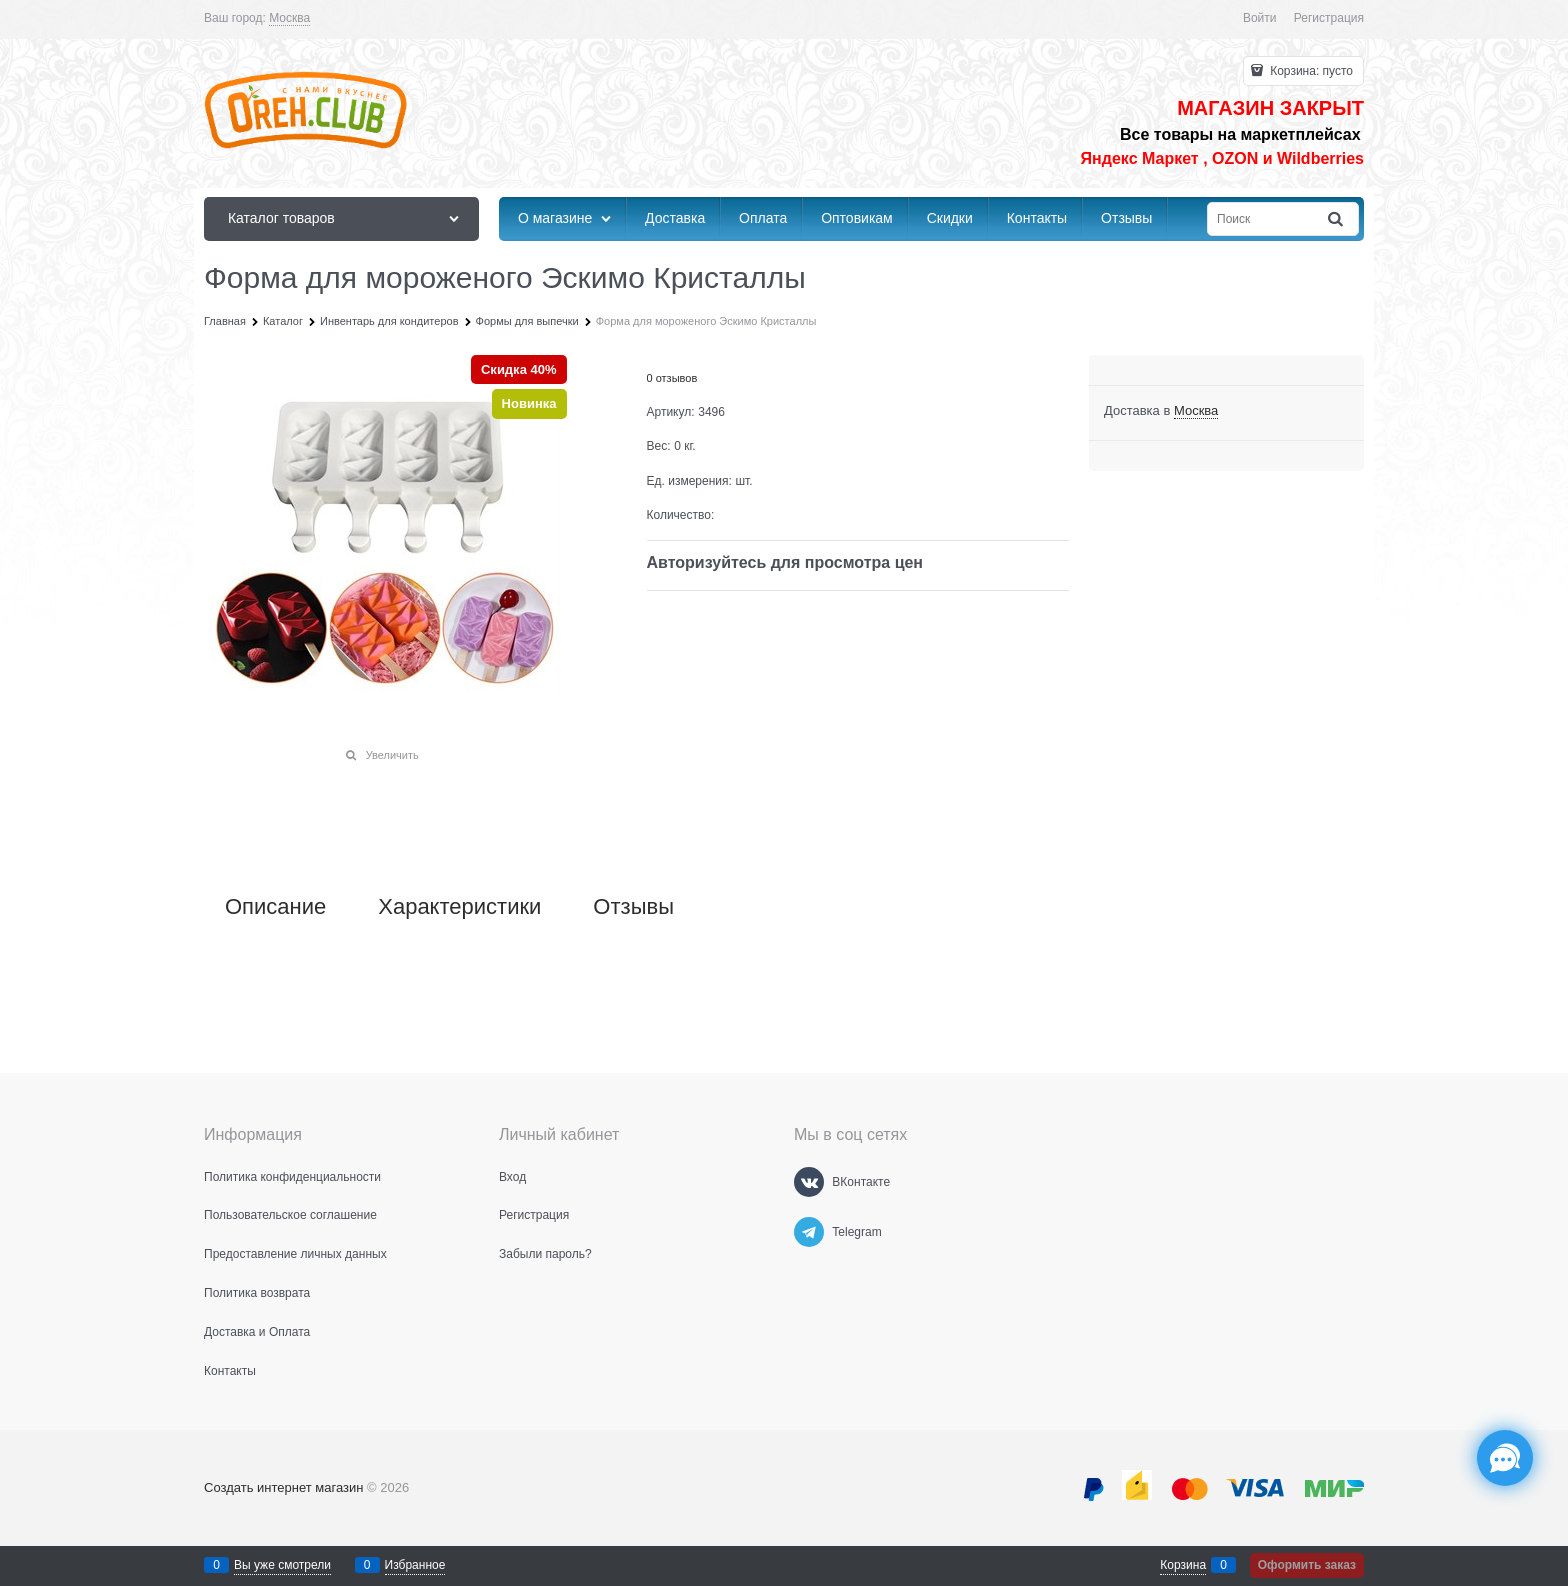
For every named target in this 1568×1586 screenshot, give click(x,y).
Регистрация (1329, 18)
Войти (1260, 18)
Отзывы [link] (633, 907)
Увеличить (392, 755)
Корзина (1183, 1565)
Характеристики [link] (459, 907)
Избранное (415, 1565)
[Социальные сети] (1505, 1458)
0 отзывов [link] (672, 378)
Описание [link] (275, 907)
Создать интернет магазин (283, 1487)
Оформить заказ (1307, 1565)
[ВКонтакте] (809, 1182)
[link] (289, 18)
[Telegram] (809, 1232)
